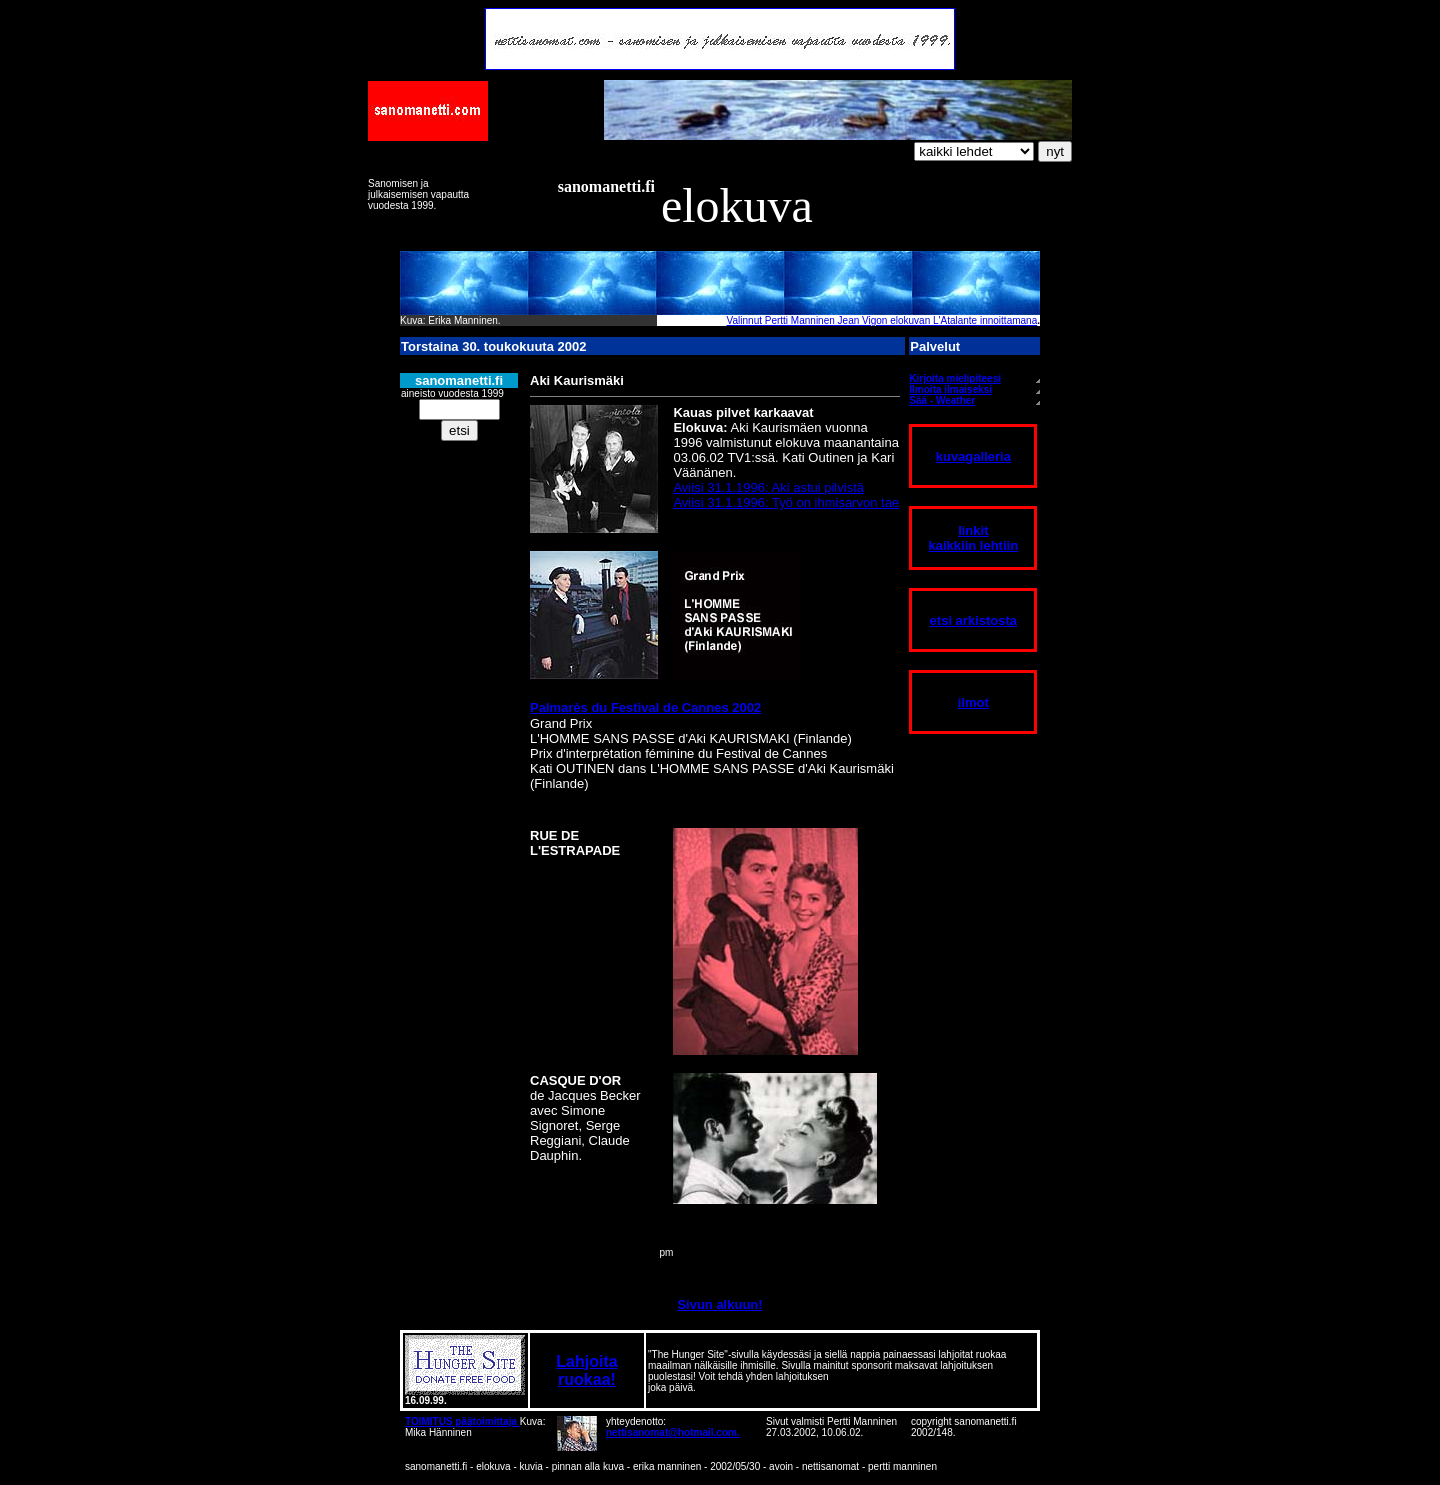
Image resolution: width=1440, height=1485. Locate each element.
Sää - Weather (942, 400)
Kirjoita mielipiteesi (955, 378)
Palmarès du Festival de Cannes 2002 (645, 707)
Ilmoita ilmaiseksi (950, 389)
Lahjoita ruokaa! (586, 1370)
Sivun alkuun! (719, 1304)
